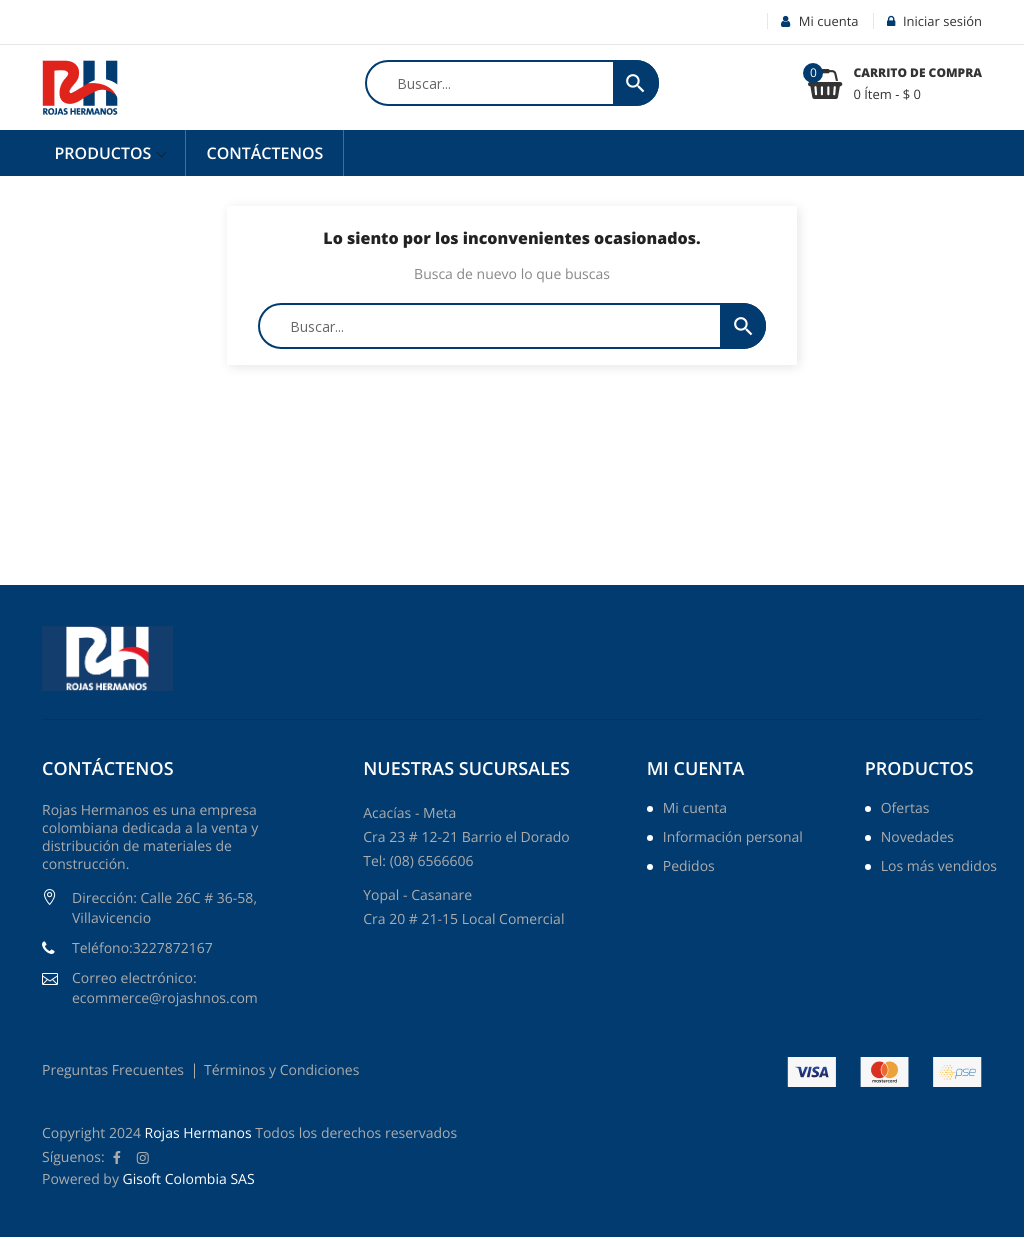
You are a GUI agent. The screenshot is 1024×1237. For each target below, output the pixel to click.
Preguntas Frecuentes (113, 1070)
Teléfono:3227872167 (142, 948)
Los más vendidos (939, 868)
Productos (105, 153)
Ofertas (905, 810)
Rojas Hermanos (198, 1133)
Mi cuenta (696, 769)
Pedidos (689, 868)
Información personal (733, 839)
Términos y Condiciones (281, 1070)
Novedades (917, 839)
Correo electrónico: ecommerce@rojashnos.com (165, 988)
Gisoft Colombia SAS (189, 1179)
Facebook (117, 1158)
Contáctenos (264, 153)
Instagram (143, 1158)
